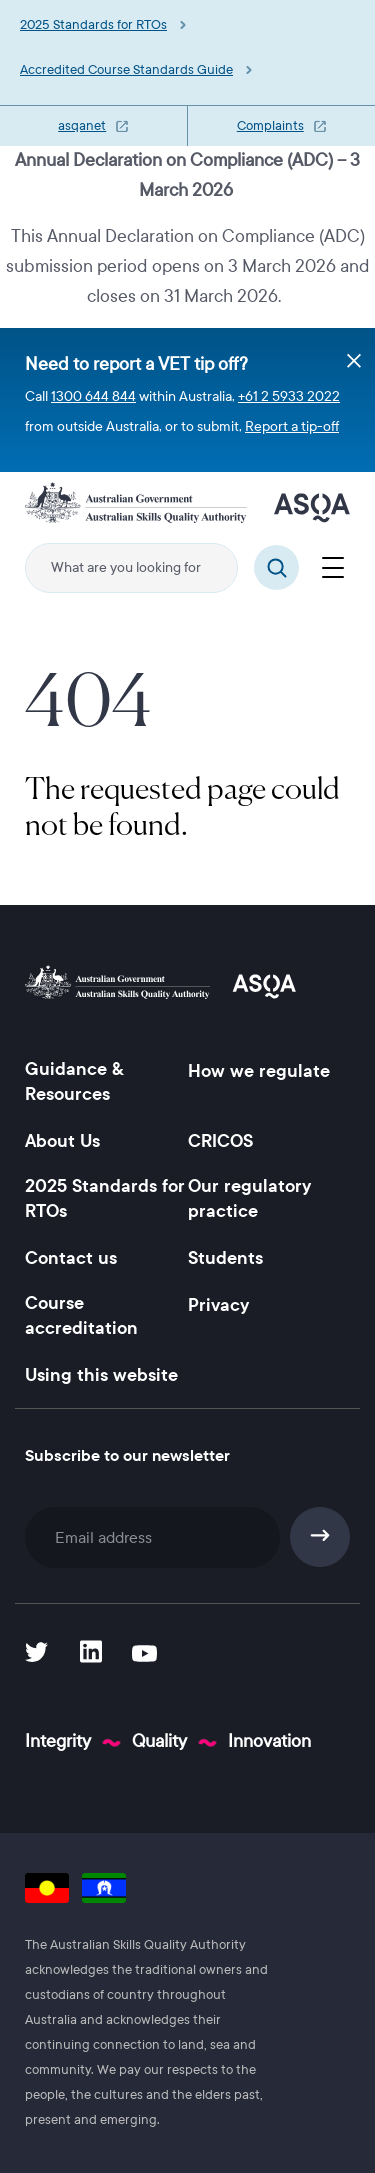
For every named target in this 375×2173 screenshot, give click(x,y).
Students (225, 1258)
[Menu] (332, 565)
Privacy (218, 1305)
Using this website (101, 1375)
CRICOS (220, 1141)
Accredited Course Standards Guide (126, 70)
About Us (62, 1141)
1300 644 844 (93, 396)
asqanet (82, 126)
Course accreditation (81, 1315)
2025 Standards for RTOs (93, 25)
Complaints (270, 126)
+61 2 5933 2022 (289, 396)
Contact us (71, 1258)
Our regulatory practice (249, 1198)
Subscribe (320, 1537)
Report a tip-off (292, 426)
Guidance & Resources (74, 1081)
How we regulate (259, 1071)
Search (276, 568)
